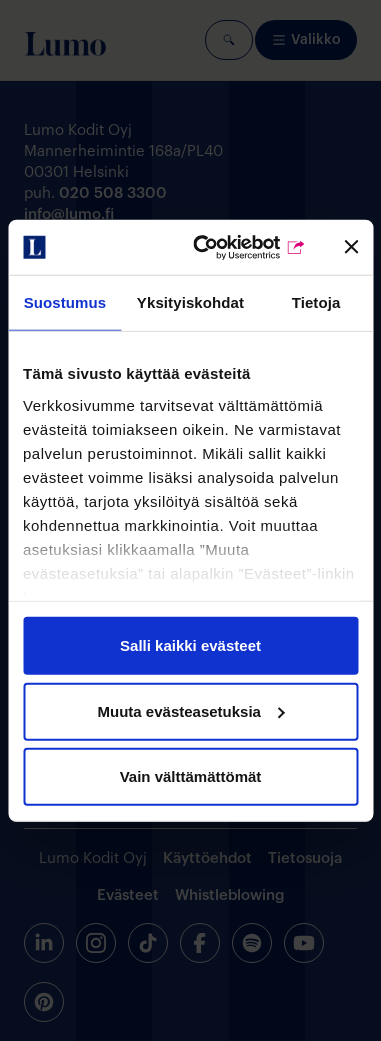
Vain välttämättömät (191, 776)
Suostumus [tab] (65, 302)
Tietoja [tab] (316, 302)
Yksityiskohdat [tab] (190, 302)
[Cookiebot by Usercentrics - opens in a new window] (228, 247)
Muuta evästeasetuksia (191, 710)
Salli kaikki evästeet (190, 645)
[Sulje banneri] (351, 247)
